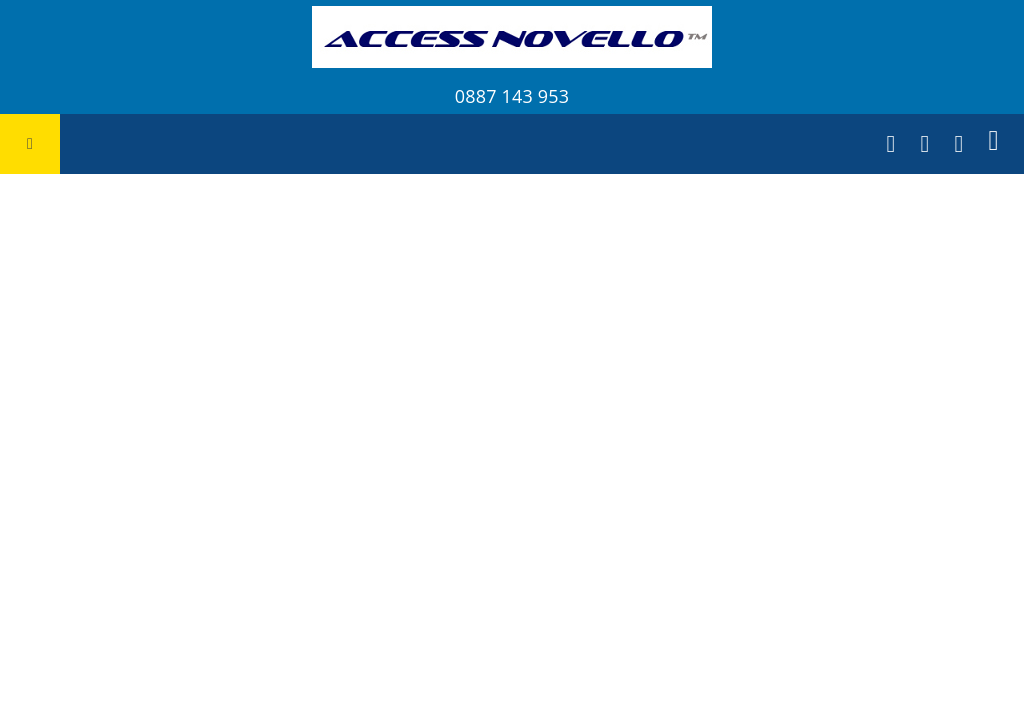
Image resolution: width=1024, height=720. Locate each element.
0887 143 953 (512, 96)
